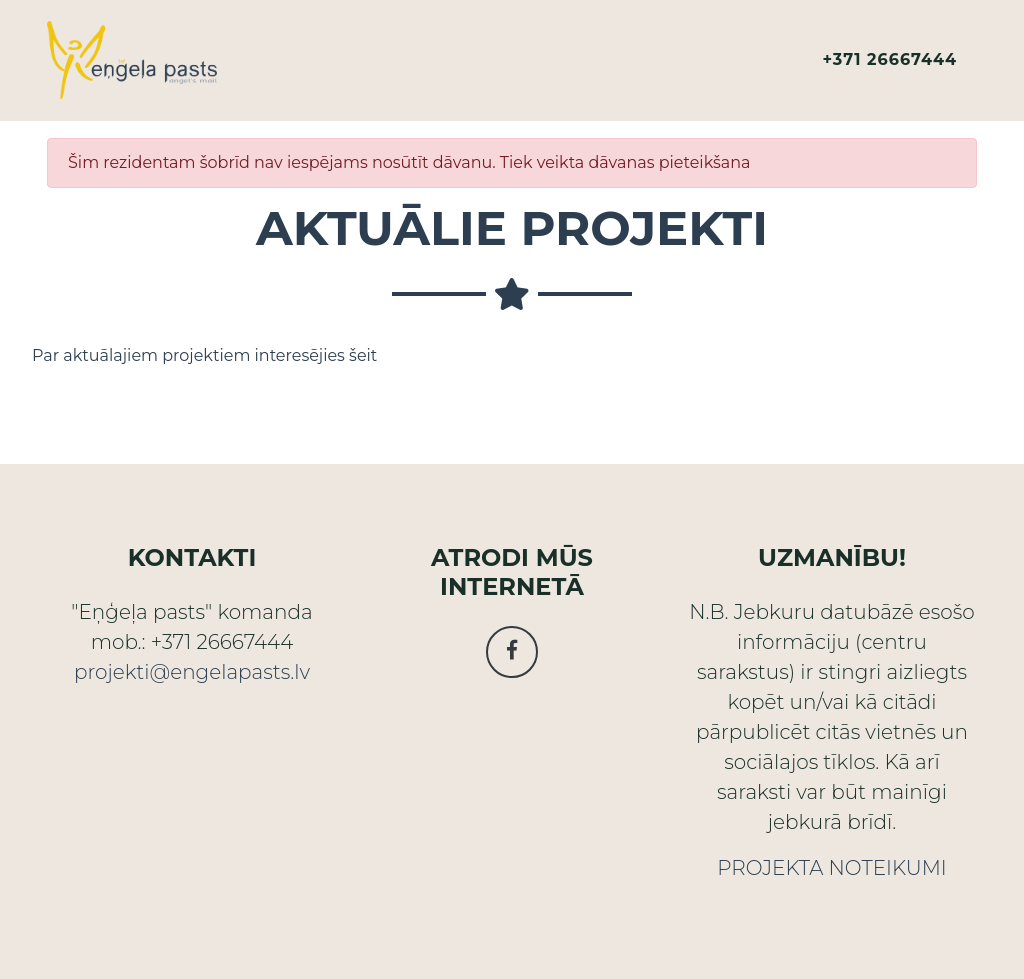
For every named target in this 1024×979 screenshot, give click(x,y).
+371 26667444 (890, 67)
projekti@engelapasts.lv (192, 672)
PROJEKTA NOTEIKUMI (831, 868)
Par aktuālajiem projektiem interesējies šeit (204, 355)
